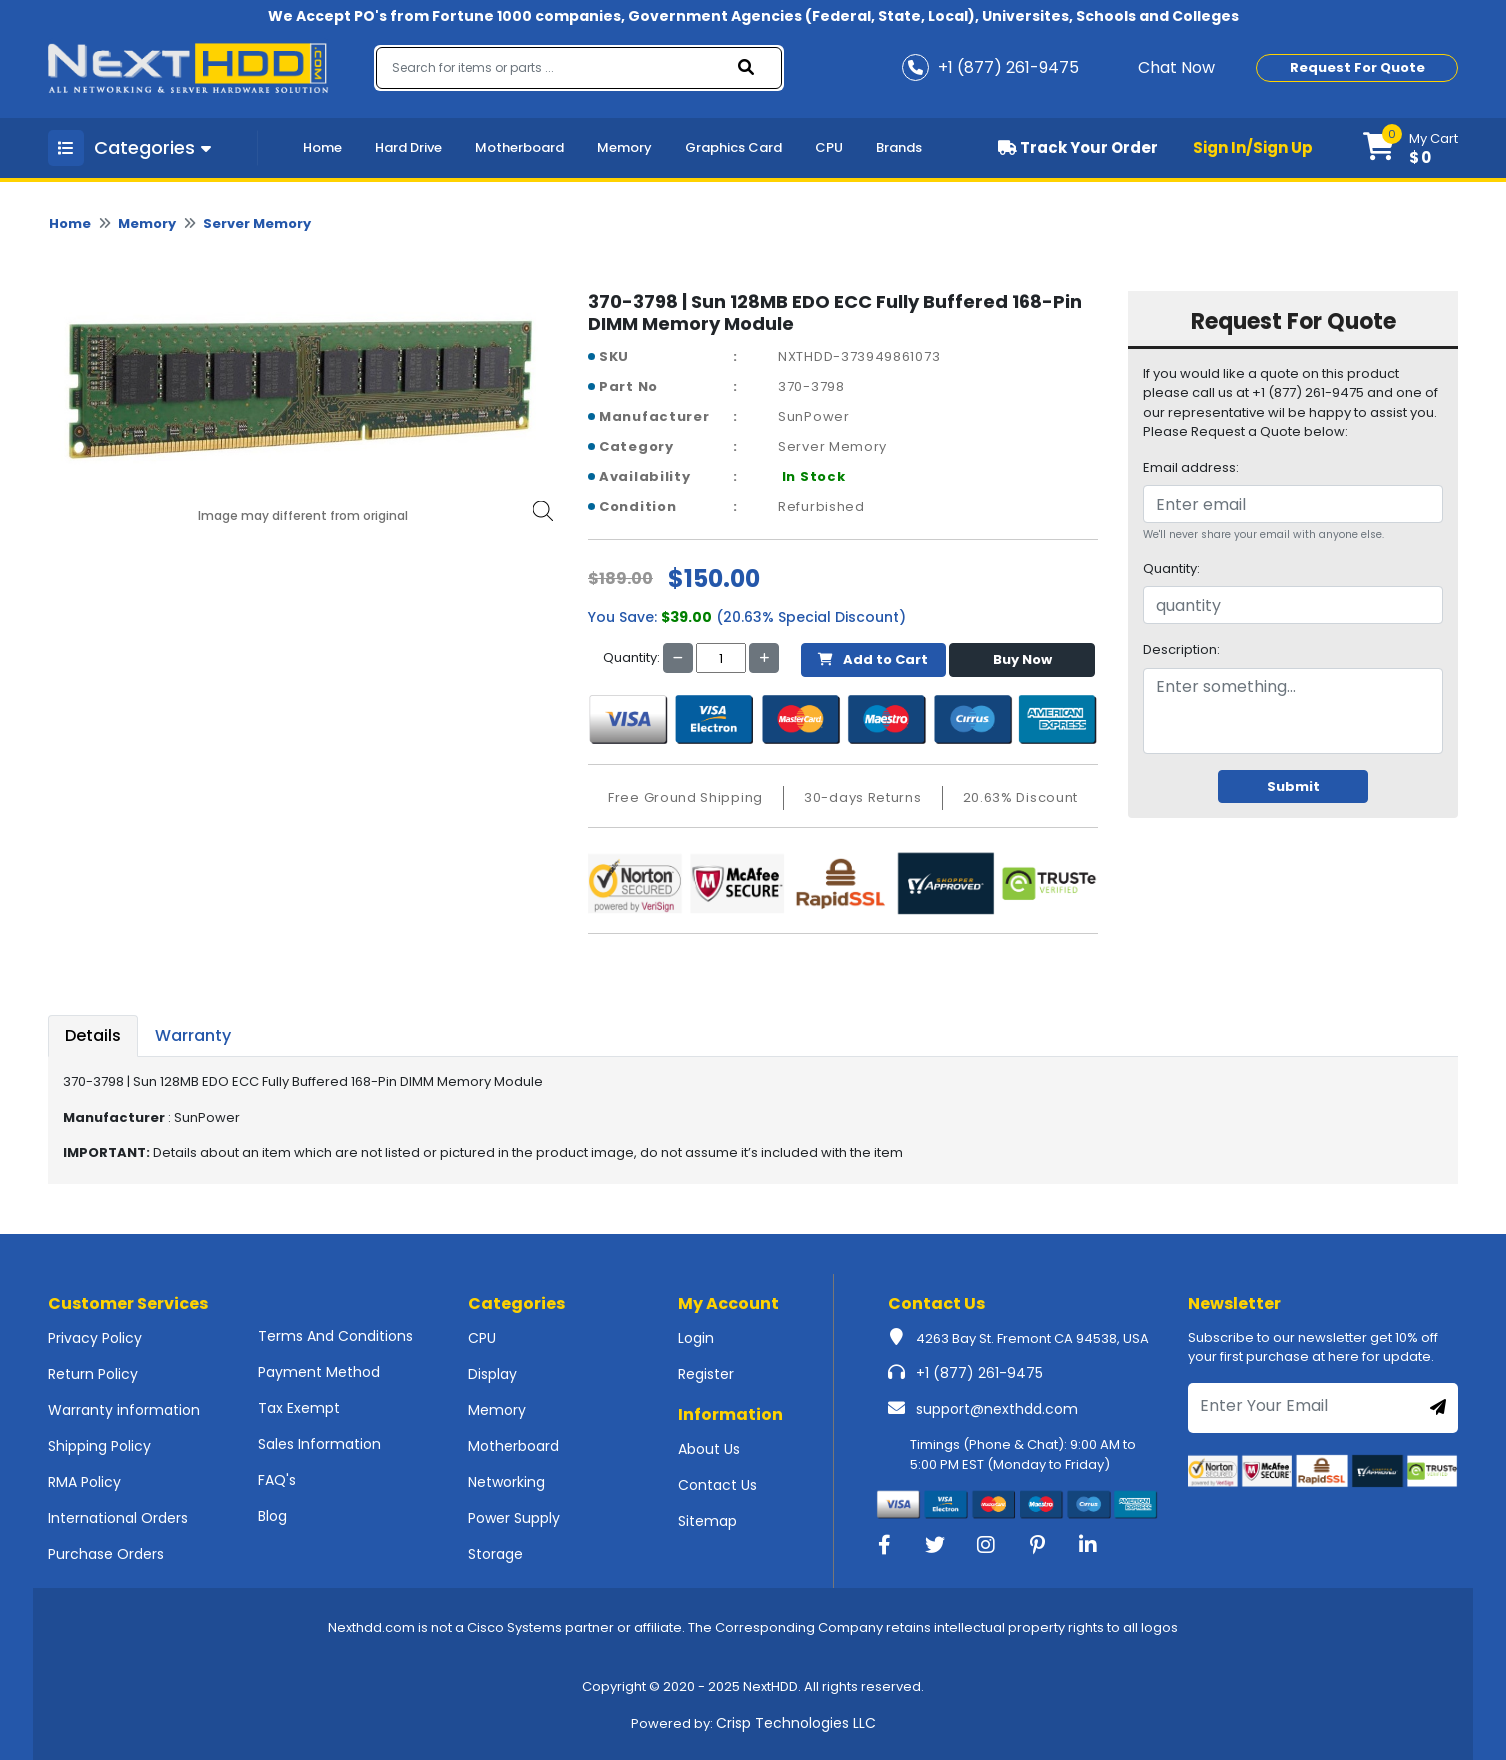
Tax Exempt (299, 1408)
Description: (1181, 649)
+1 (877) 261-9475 (979, 1373)
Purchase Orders (106, 1554)
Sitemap (707, 1521)
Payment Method (319, 1372)
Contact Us (717, 1485)
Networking (506, 1482)
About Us (709, 1449)
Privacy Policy (95, 1338)
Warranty (193, 1035)
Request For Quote (1357, 67)
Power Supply (514, 1518)
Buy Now (1022, 659)
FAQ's (277, 1480)
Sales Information (319, 1444)
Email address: (1191, 467)
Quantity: (1171, 568)
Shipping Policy (99, 1446)
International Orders (118, 1518)
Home (322, 147)
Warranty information (124, 1410)
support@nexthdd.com (997, 1409)
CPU (829, 147)
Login (696, 1338)
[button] (1410, 148)
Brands (899, 147)
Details (93, 1035)
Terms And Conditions (335, 1336)
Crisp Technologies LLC (796, 1723)
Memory (624, 147)
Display (492, 1374)
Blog (272, 1516)
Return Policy (93, 1374)
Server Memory (257, 223)
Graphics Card (733, 147)
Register (706, 1374)
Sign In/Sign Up (1253, 147)
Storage (495, 1554)
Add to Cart (873, 659)
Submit (1293, 786)
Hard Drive (408, 147)
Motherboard (519, 147)
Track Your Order (1078, 147)
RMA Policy (84, 1482)
